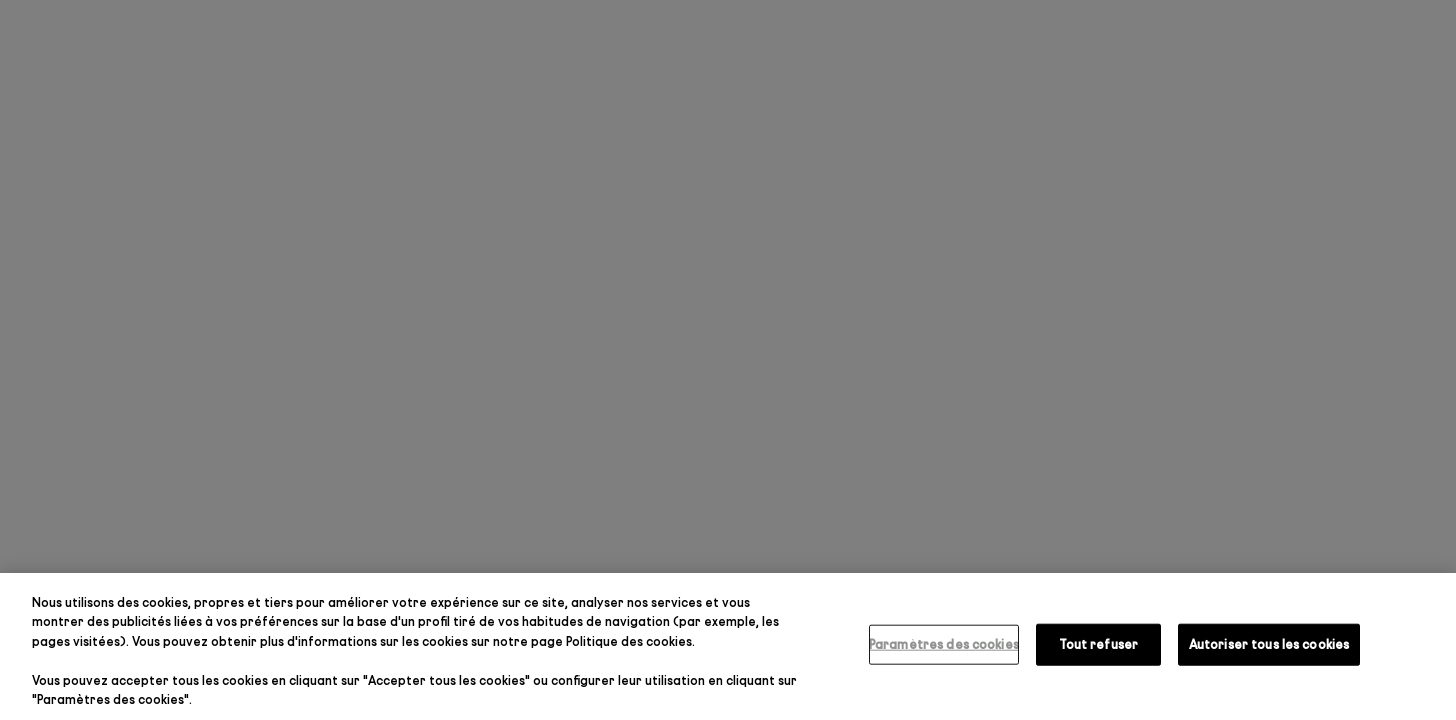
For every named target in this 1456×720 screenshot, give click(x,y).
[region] (728, 646)
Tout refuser (1099, 644)
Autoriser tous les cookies (1269, 644)
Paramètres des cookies (944, 644)
